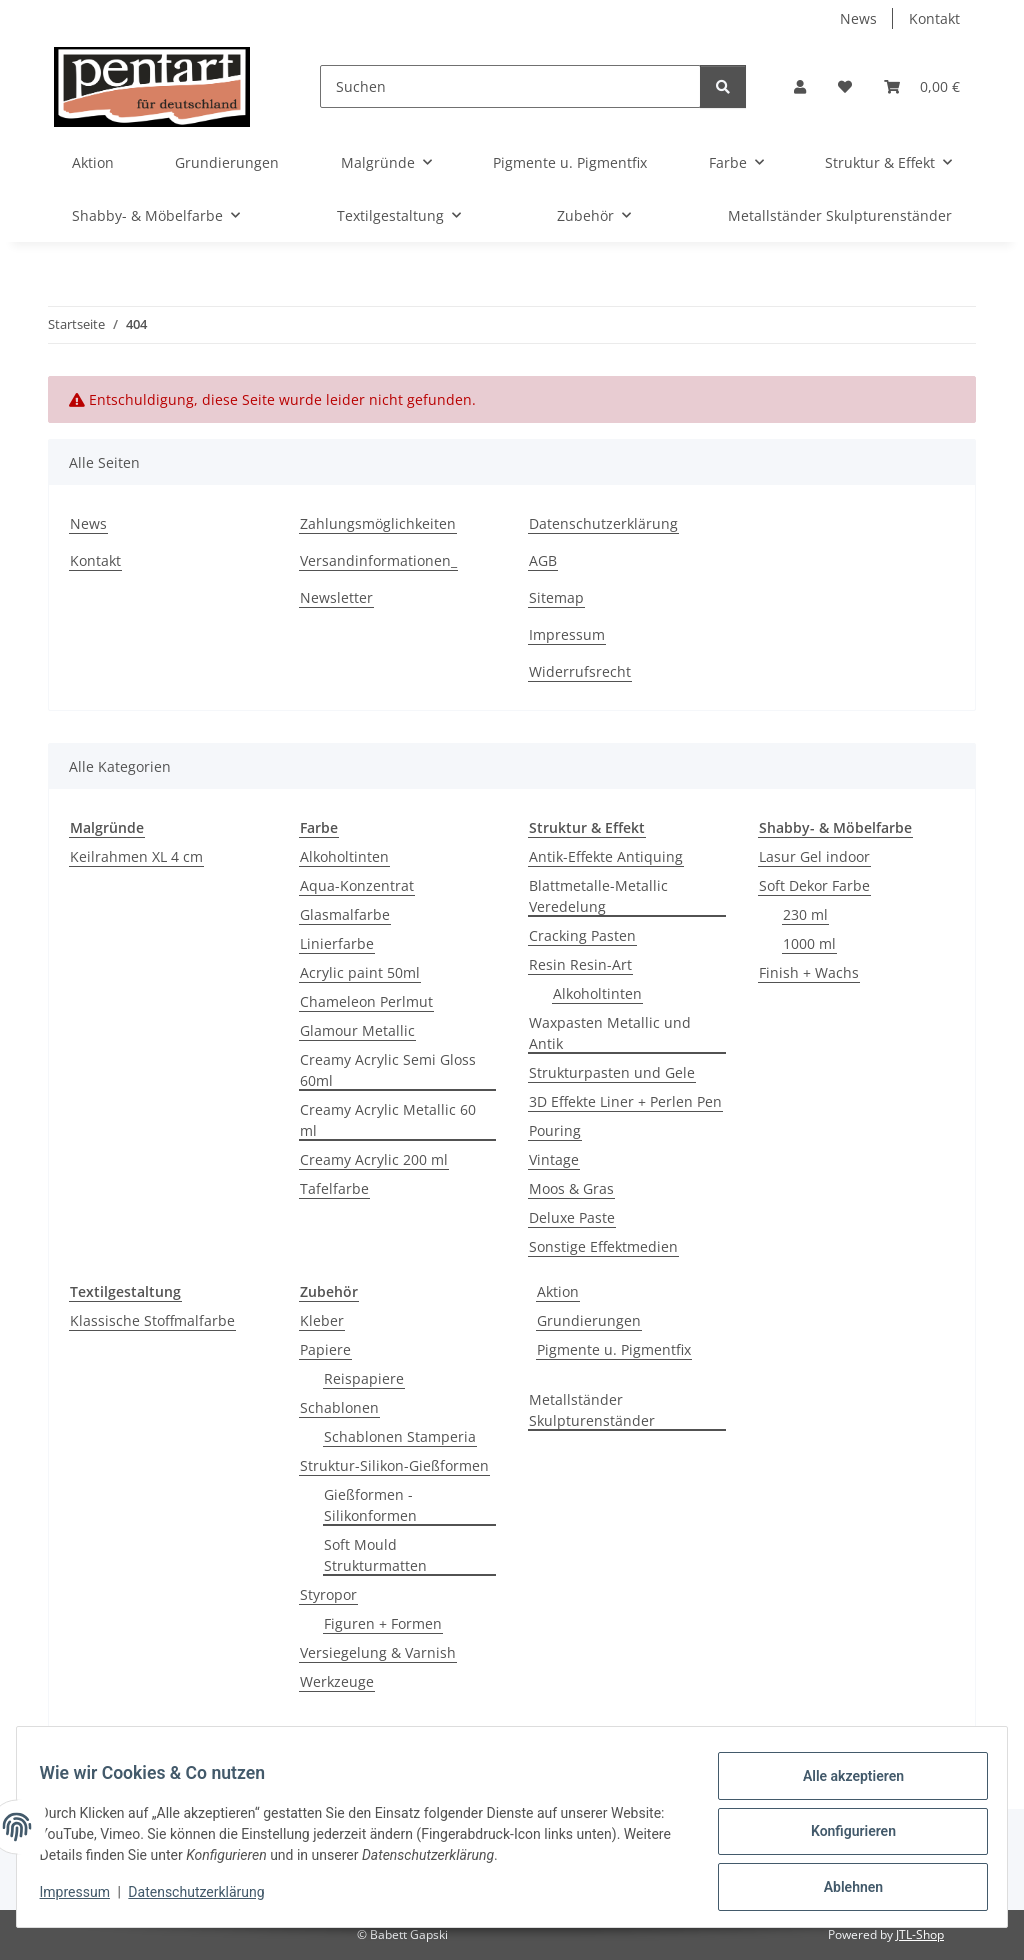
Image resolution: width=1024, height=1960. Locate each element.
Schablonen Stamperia (400, 1436)
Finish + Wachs (809, 972)
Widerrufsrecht (580, 671)
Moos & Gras (571, 1188)
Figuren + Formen (383, 1623)
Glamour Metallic (357, 1030)
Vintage (554, 1159)
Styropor (328, 1594)
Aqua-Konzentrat (357, 885)
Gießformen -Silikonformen (370, 1505)
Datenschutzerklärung (206, 1898)
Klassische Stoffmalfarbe (152, 1320)
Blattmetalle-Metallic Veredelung (598, 896)
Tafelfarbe (334, 1188)
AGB (543, 560)
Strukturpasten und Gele (612, 1072)
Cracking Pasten (582, 935)
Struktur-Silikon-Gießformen (394, 1465)
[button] (800, 86)
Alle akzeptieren (843, 1785)
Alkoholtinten (344, 856)
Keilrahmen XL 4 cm (136, 856)
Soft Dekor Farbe (814, 885)
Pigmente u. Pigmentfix (614, 1349)
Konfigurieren (843, 1837)
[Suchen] (510, 86)
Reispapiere (364, 1378)
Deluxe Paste (572, 1217)
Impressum (84, 1898)
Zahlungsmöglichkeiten (378, 523)
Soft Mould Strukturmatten (375, 1555)
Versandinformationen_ (378, 560)
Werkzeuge (337, 1681)
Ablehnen (843, 1889)
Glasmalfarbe (345, 914)
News (858, 18)
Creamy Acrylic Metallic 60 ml (388, 1120)
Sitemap (556, 597)
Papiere (325, 1349)
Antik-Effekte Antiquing (606, 856)
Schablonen (339, 1407)
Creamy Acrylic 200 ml (374, 1159)
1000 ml (809, 943)
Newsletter (336, 597)
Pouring (555, 1130)
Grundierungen (589, 1320)
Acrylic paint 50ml (360, 972)
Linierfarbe (337, 943)
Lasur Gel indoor (814, 856)
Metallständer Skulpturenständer (592, 1410)
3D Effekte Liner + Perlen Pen (625, 1101)
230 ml (805, 914)
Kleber (322, 1320)
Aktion (558, 1291)
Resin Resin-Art (580, 964)
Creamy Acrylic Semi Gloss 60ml (388, 1070)
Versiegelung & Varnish (378, 1652)
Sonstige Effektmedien (603, 1246)
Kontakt (934, 18)
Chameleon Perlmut (366, 1001)
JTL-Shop (920, 1934)
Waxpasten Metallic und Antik (610, 1033)
